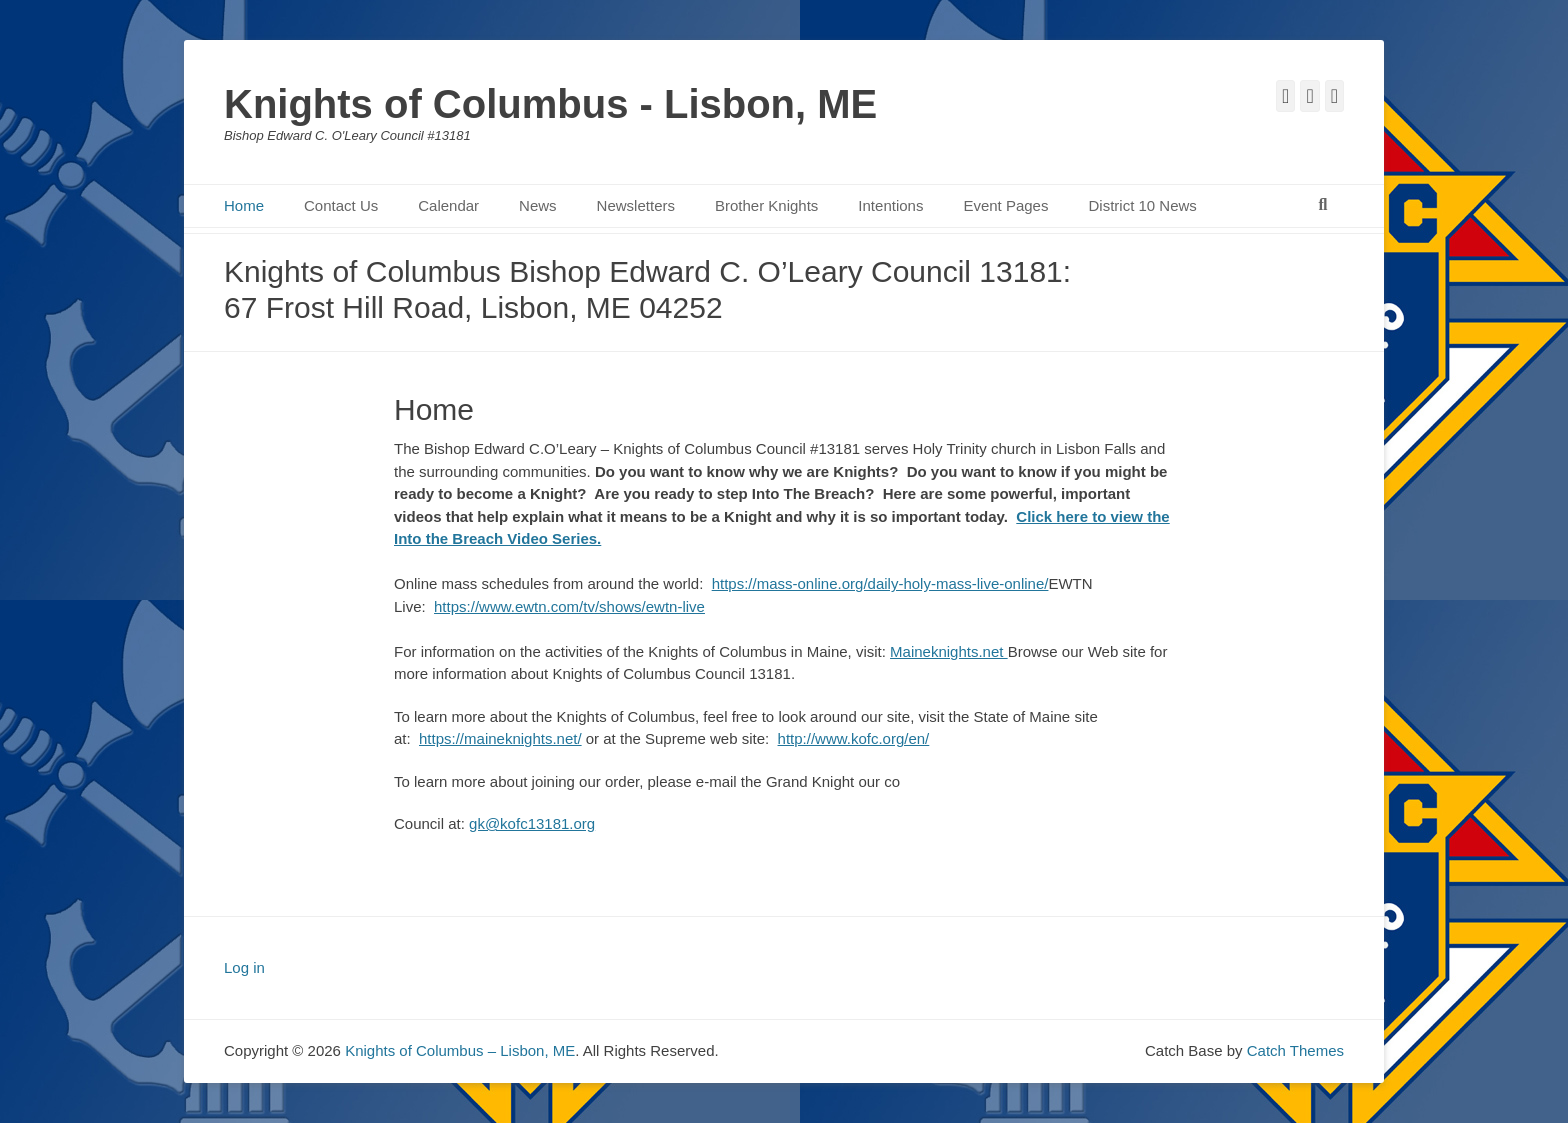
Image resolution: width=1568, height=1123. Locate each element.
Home (244, 205)
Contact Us (341, 205)
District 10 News (1142, 205)
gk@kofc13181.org (532, 823)
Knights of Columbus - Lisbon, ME (550, 104)
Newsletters (636, 205)
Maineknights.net (949, 651)
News (538, 205)
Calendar (448, 205)
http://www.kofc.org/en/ (854, 738)
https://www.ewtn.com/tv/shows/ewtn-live (569, 606)
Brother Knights (766, 205)
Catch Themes (1295, 1050)
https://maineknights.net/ (500, 738)
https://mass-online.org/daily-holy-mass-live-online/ (880, 583)
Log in (244, 967)
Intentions (890, 205)
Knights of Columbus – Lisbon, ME (460, 1050)
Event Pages (1005, 205)
